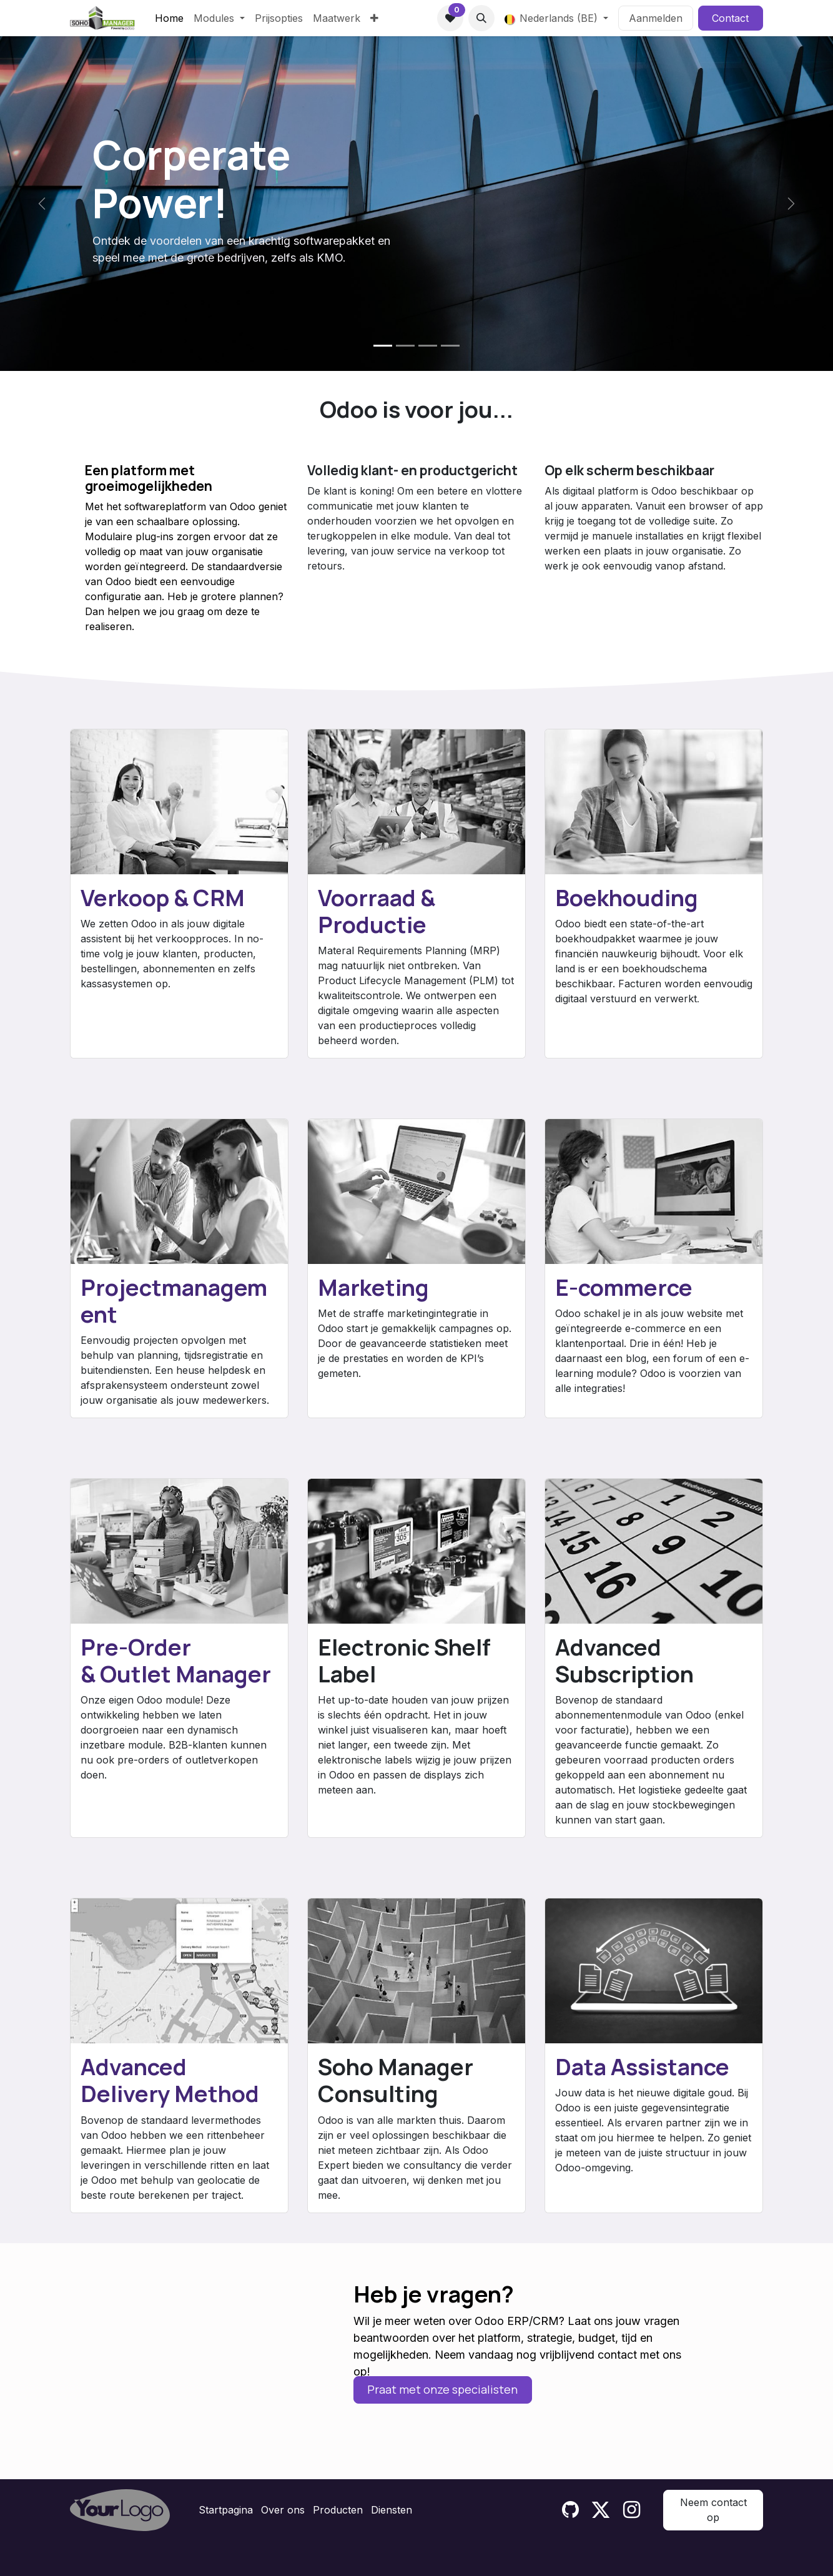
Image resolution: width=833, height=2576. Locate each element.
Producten (338, 2510)
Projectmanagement (174, 1301)
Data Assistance (642, 2066)
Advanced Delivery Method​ (170, 2080)
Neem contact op (713, 2510)
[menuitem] (169, 18)
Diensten (391, 2510)
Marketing (373, 1287)
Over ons (283, 2510)
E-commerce (624, 1287)
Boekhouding (626, 897)
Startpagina (226, 2510)
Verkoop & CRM (163, 897)
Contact (730, 18)
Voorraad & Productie (376, 911)
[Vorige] (41, 203)
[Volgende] (791, 203)
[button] (481, 18)
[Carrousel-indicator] (382, 345)
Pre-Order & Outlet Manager (176, 1660)
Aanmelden (656, 18)
